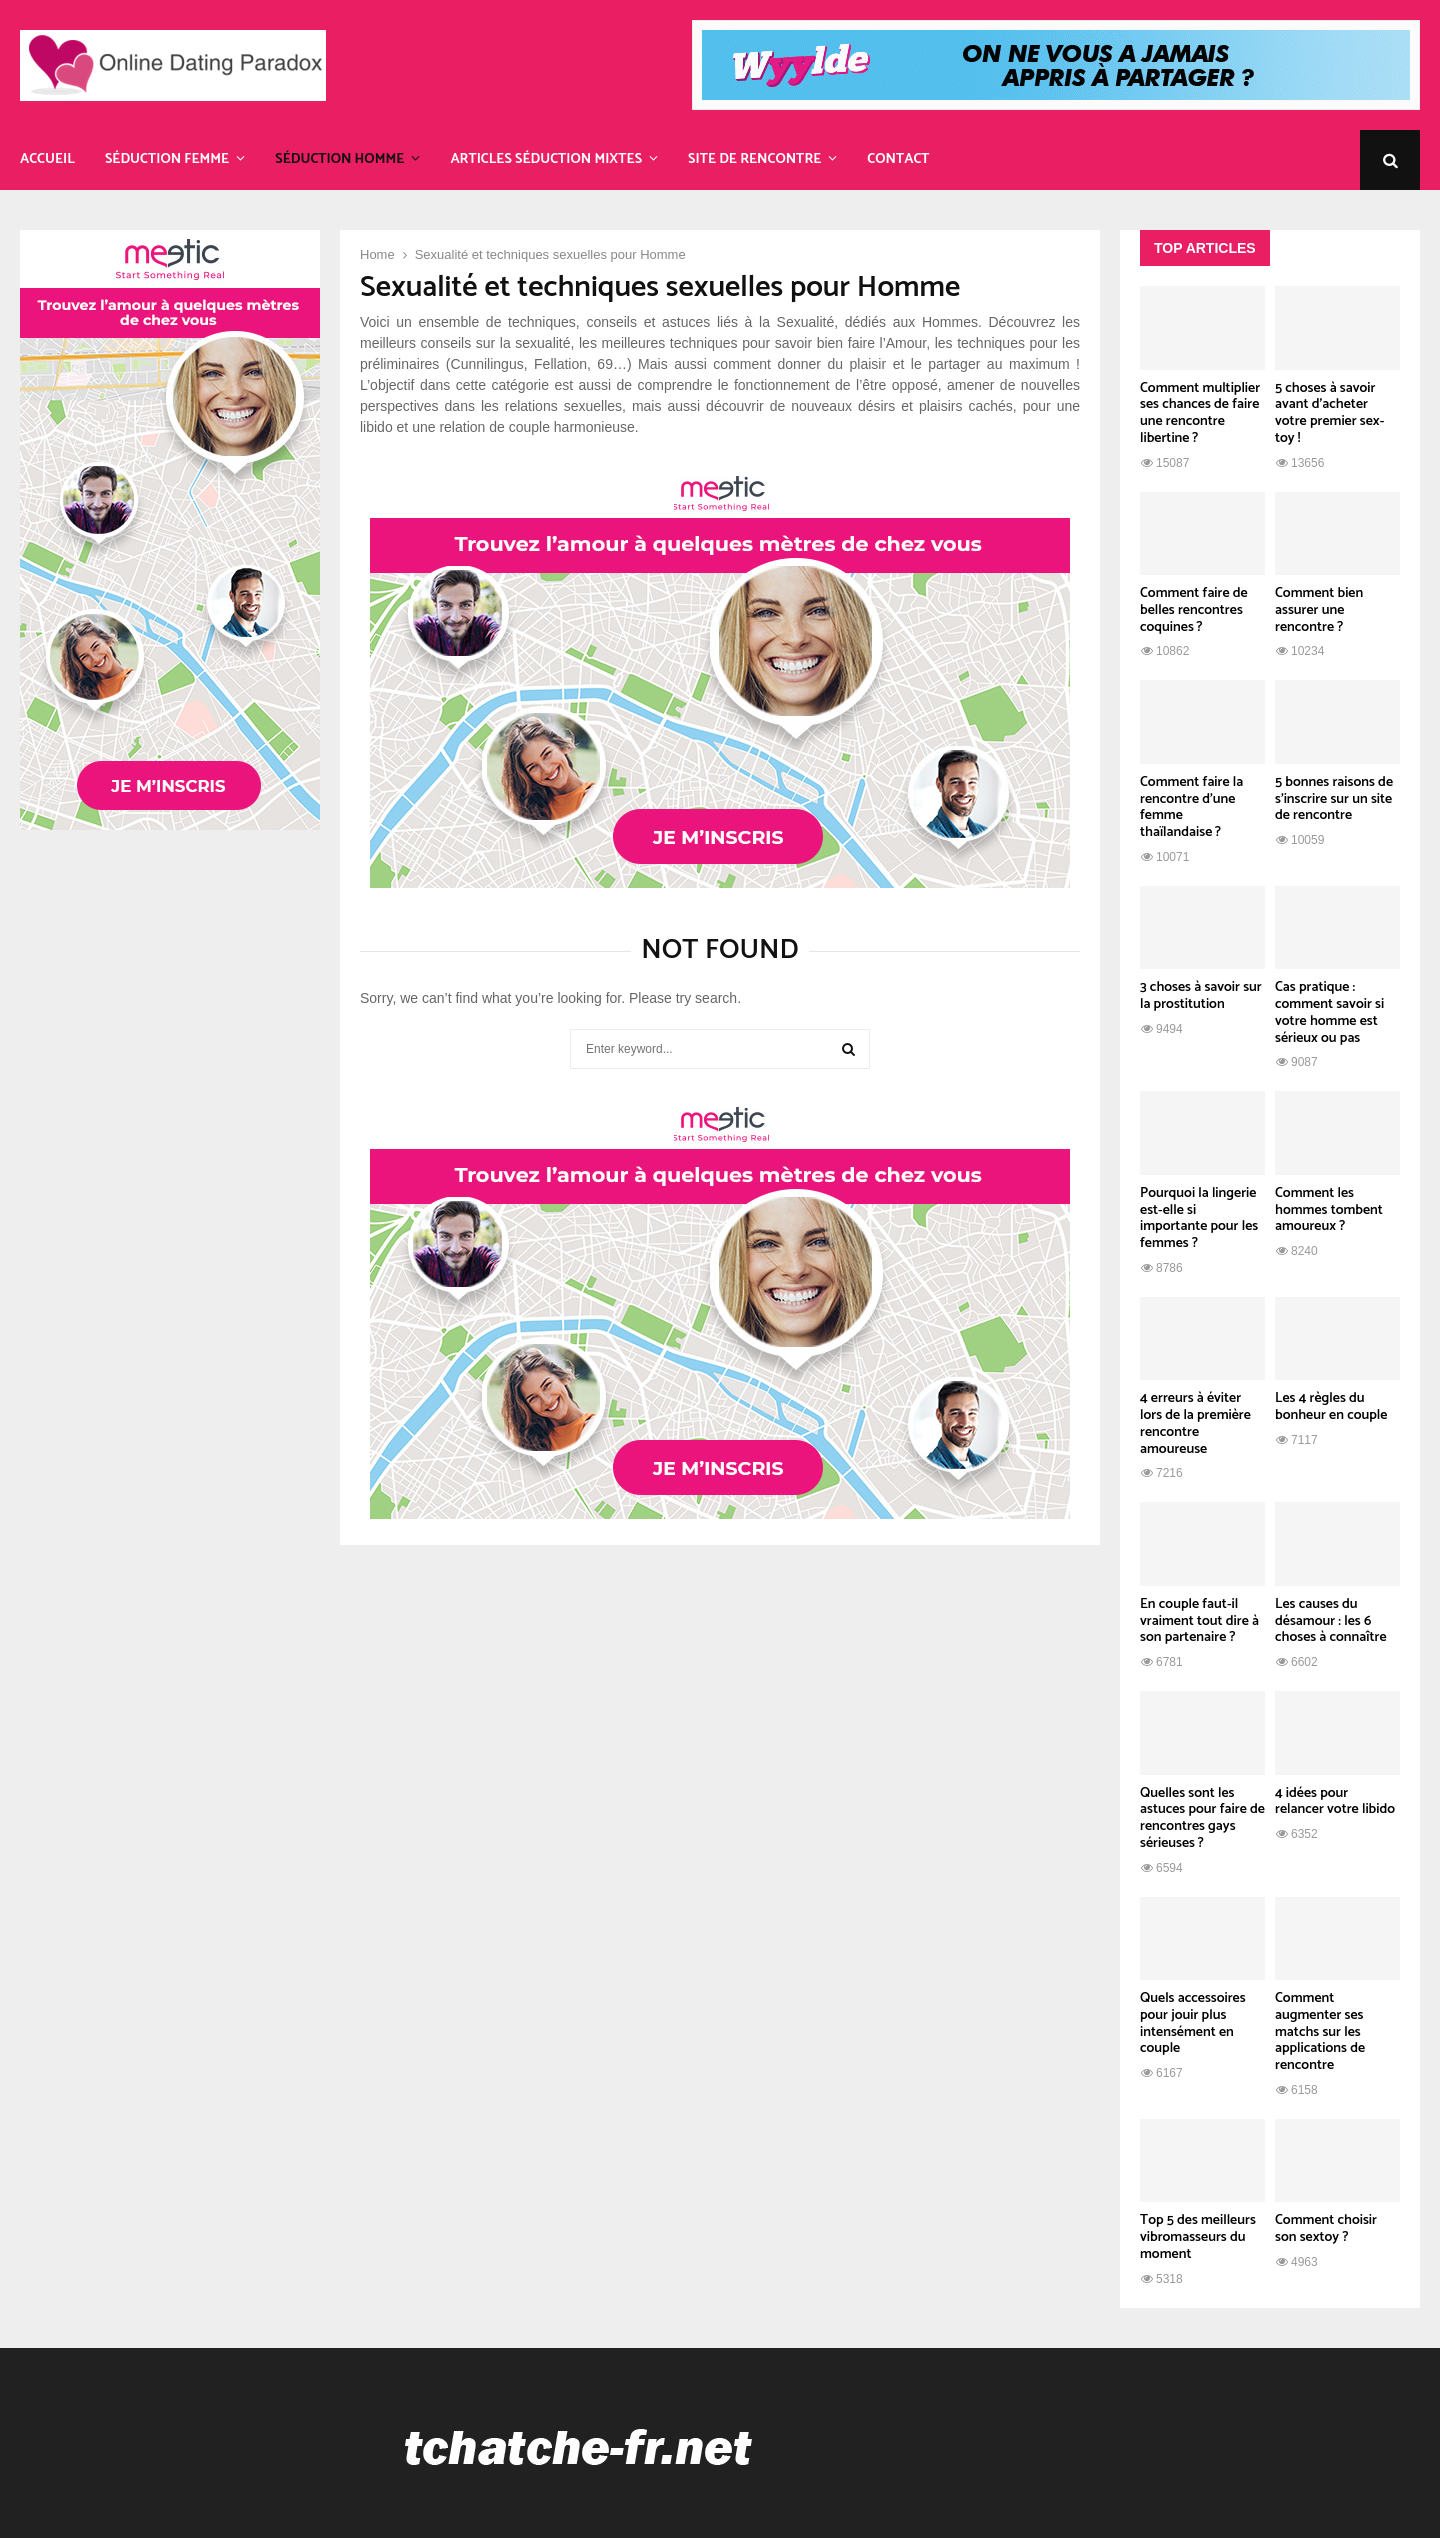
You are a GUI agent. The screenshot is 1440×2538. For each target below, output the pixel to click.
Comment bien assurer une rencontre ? (1319, 610)
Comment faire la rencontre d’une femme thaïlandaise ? (1191, 807)
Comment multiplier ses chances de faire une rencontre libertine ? (1200, 413)
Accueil (47, 159)
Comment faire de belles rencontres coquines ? (1194, 610)
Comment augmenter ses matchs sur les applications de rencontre (1320, 2032)
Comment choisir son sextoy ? (1326, 2229)
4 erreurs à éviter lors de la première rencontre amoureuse (1195, 1423)
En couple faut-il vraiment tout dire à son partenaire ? (1199, 1621)
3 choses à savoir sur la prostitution (1201, 996)
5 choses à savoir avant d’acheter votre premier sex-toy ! (1329, 413)
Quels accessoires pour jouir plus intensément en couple (1193, 2023)
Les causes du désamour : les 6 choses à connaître (1331, 1621)
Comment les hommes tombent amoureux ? (1329, 1210)
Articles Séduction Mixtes (546, 159)
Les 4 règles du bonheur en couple (1331, 1407)
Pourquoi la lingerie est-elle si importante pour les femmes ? (1199, 1218)
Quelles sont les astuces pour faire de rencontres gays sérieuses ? (1202, 1818)
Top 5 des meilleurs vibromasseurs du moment (1198, 2237)
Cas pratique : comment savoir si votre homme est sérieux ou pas (1329, 1012)
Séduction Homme (339, 159)
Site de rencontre (754, 159)
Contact (898, 159)
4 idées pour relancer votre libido (1335, 1802)
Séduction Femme (167, 159)
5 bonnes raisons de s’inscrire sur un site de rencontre (1334, 799)
